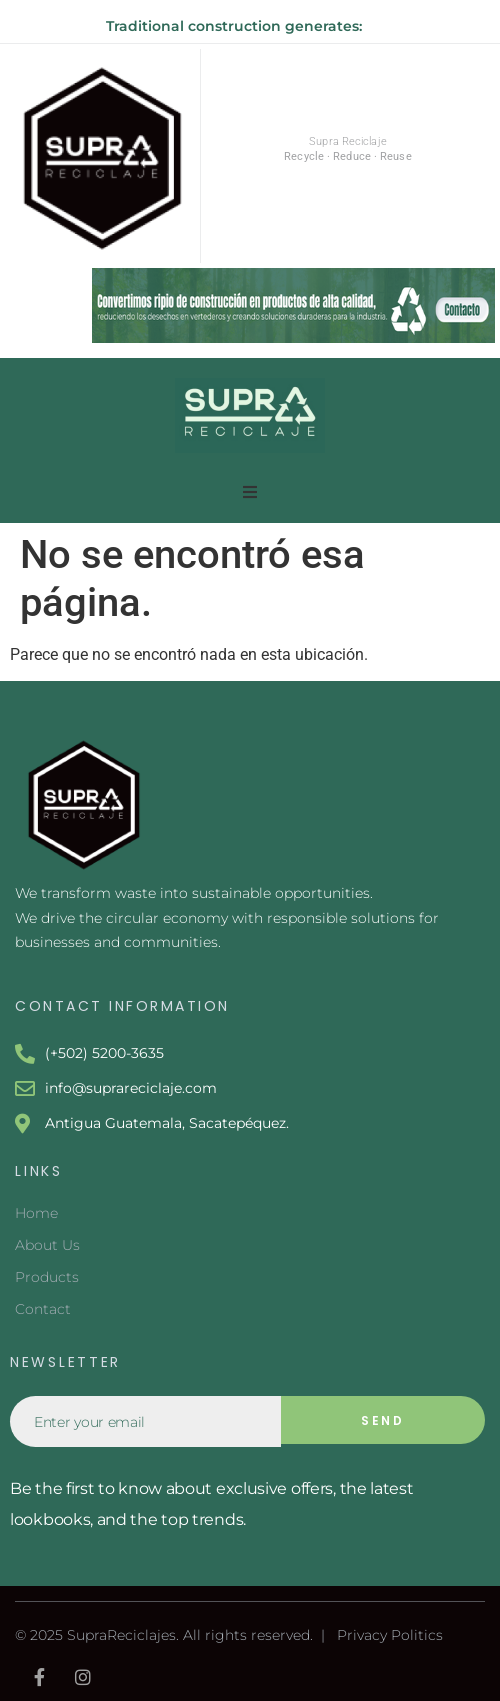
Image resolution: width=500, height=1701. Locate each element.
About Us (47, 1245)
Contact (43, 1309)
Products (47, 1277)
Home (36, 1213)
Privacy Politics (390, 1635)
